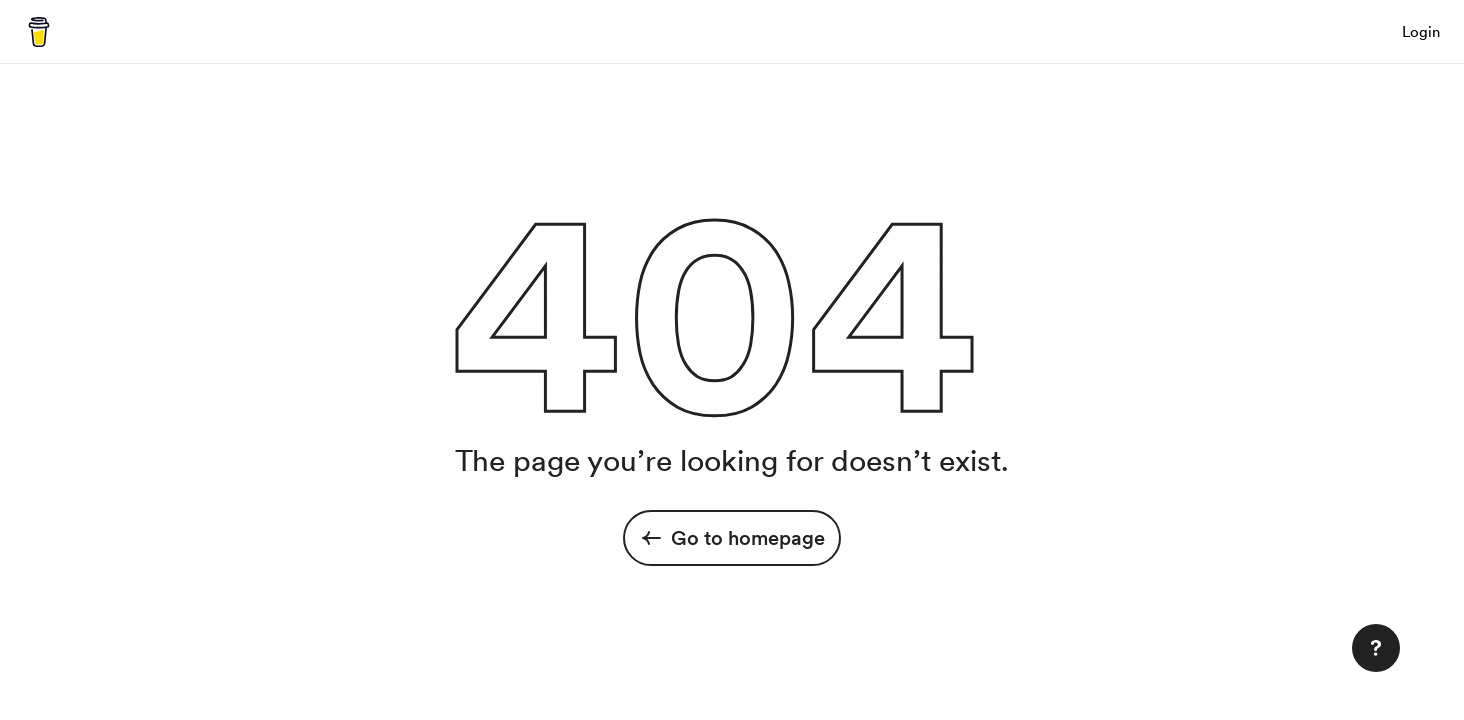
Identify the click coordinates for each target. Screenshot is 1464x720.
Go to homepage (732, 538)
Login (1421, 32)
